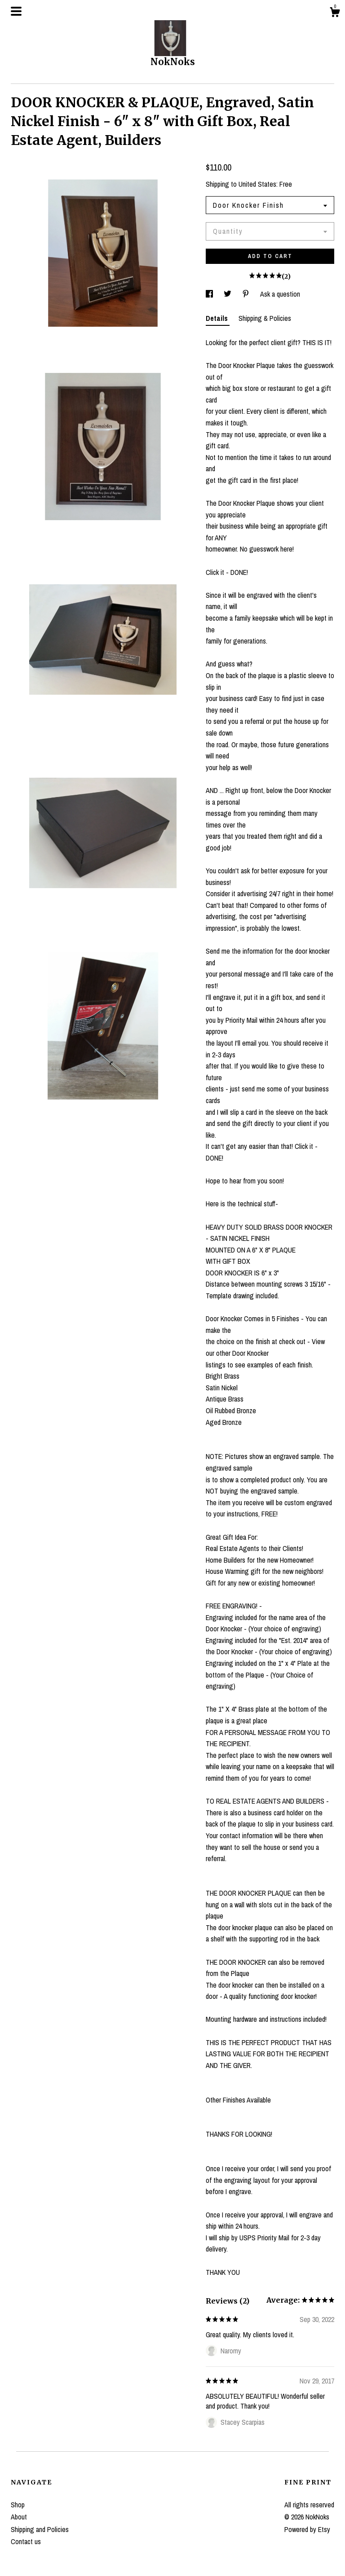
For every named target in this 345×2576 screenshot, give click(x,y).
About (19, 2517)
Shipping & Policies (265, 318)
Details (218, 318)
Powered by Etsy (307, 2529)
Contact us (26, 2541)
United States (257, 184)
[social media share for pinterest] (246, 294)
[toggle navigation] (16, 11)
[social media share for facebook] (210, 294)
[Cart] (335, 13)
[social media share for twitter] (228, 294)
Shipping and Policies (40, 2529)
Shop (18, 2505)
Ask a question (280, 294)
